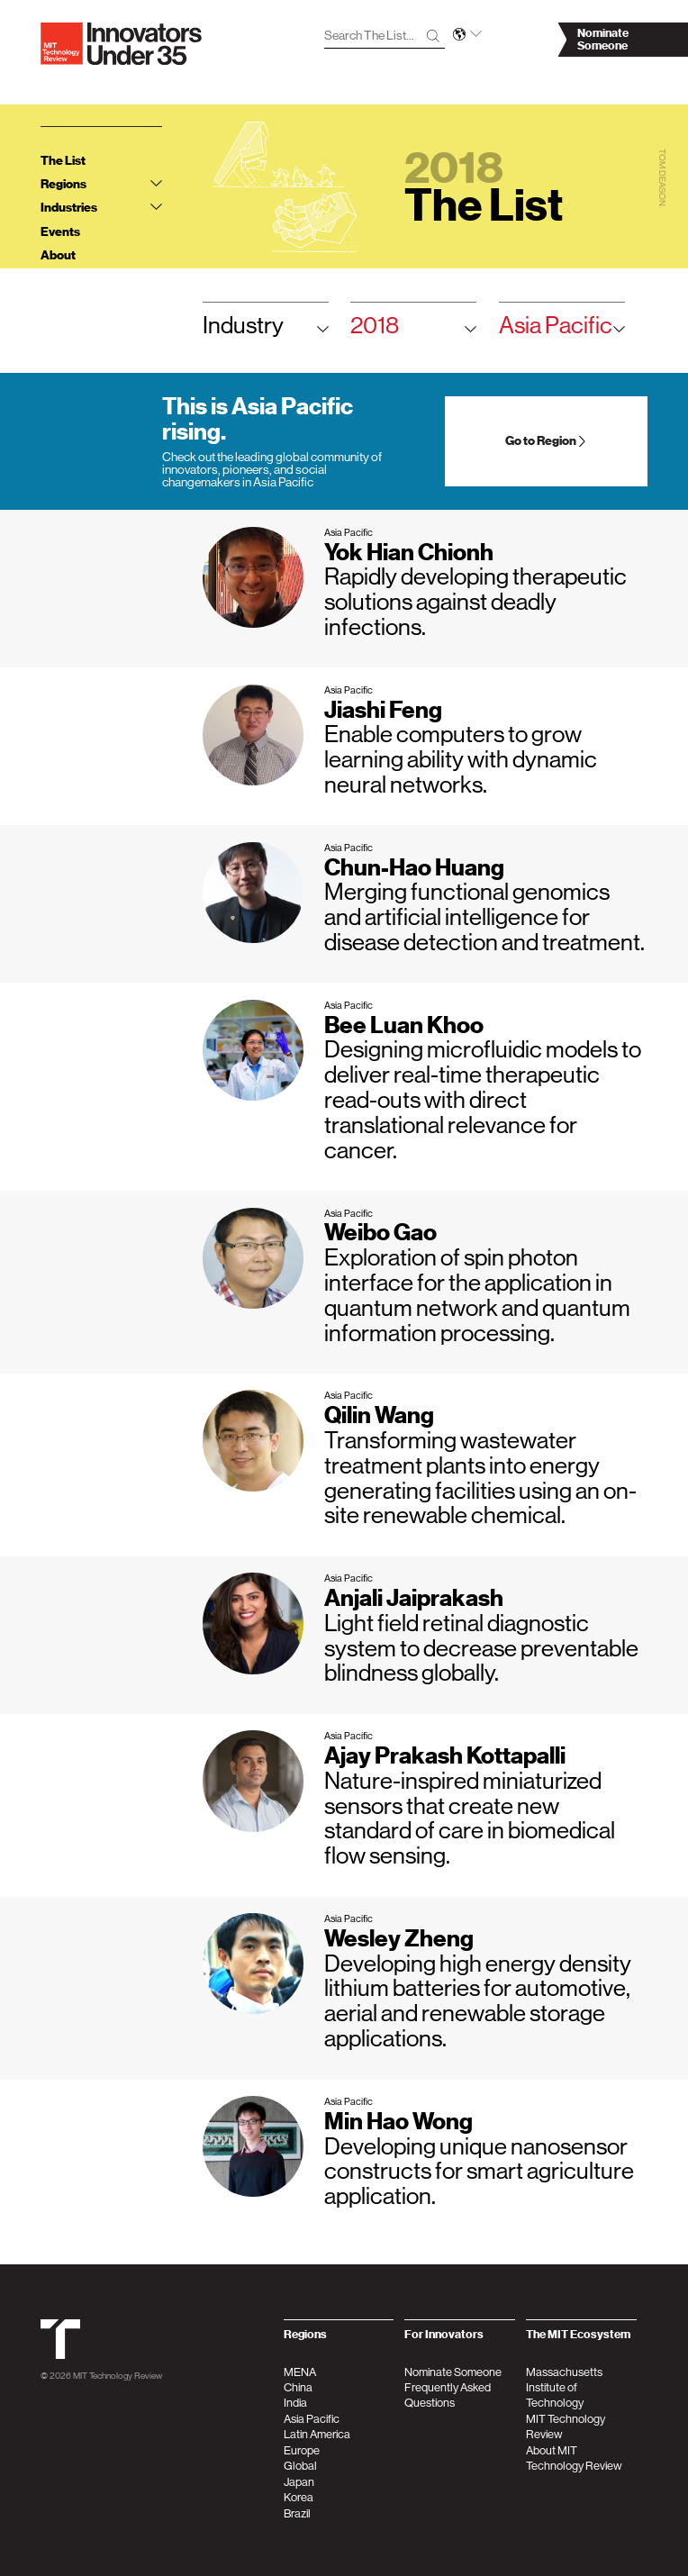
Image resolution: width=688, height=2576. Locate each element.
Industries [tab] (101, 207)
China (298, 2387)
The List (63, 160)
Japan (299, 2482)
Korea (298, 2497)
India (295, 2402)
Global (300, 2465)
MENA (300, 2372)
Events (60, 231)
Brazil (297, 2513)
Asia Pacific (562, 330)
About (58, 255)
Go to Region (546, 440)
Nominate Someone (453, 2372)
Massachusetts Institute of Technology (564, 2387)
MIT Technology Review (117, 2375)
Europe (302, 2450)
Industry (266, 330)
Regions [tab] (101, 184)
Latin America (317, 2434)
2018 (413, 330)
